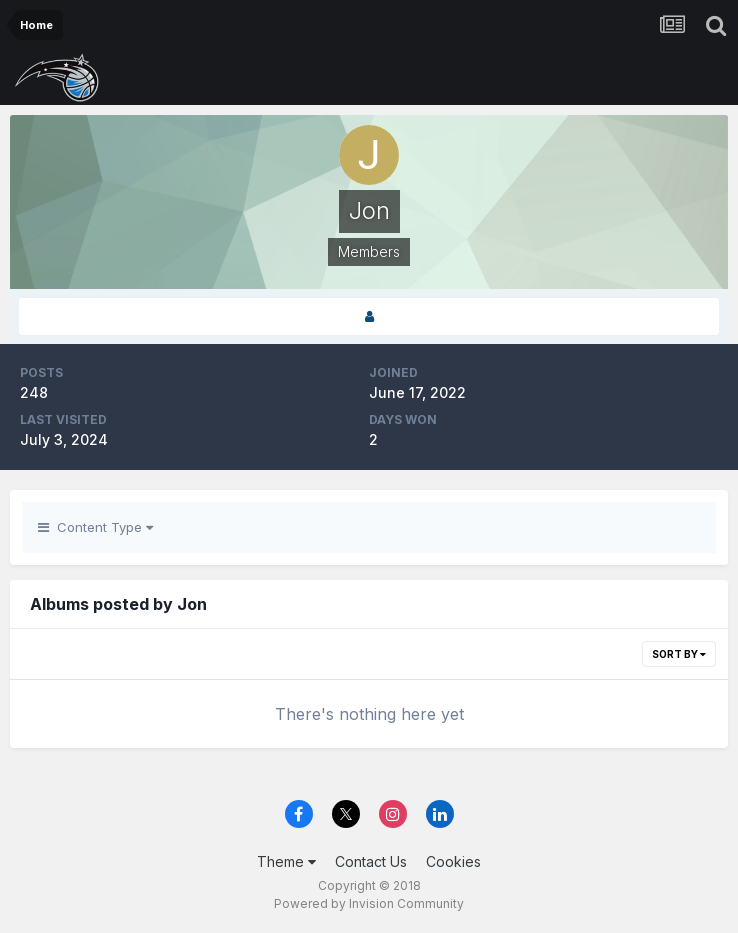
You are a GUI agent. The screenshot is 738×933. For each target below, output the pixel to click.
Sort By (679, 654)
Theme (286, 861)
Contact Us (371, 861)
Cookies (453, 861)
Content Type (95, 527)
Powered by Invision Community (369, 903)
